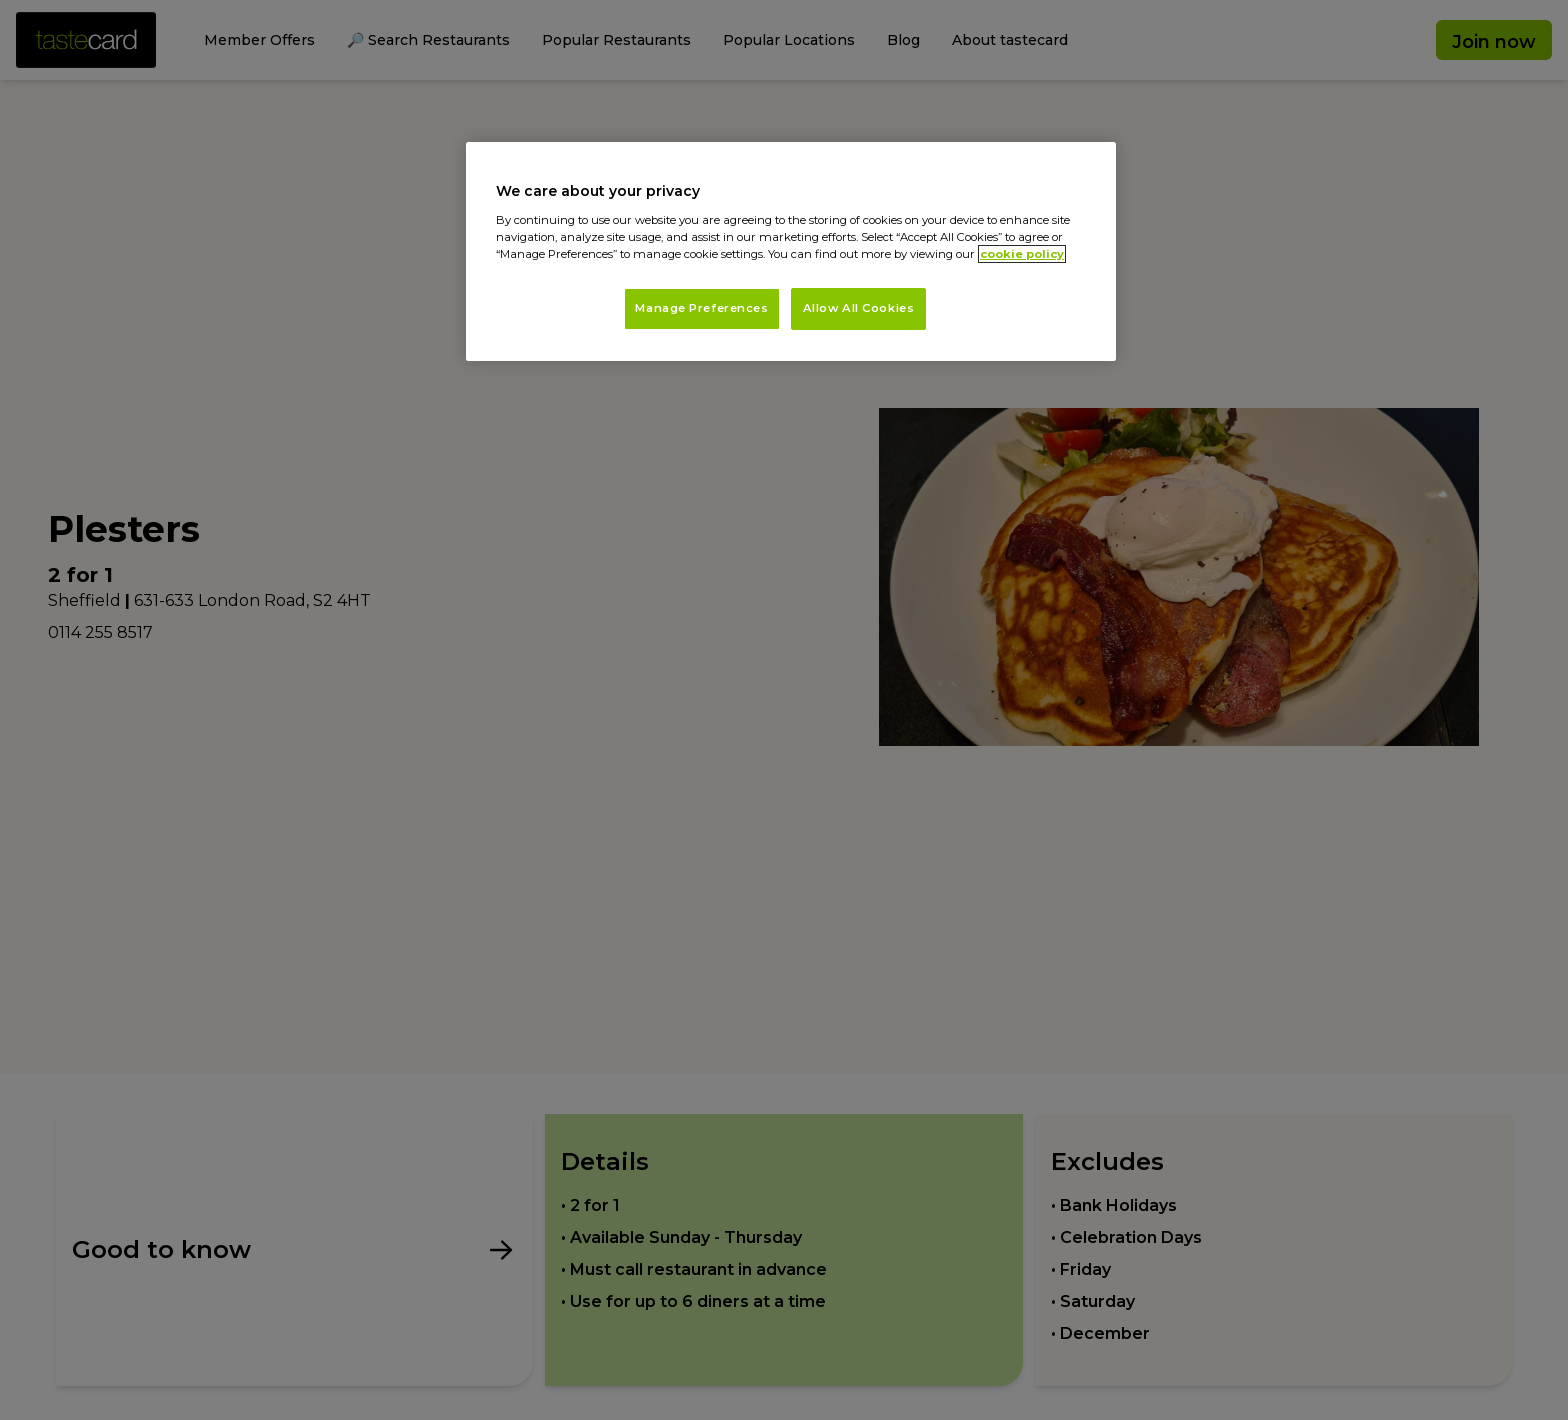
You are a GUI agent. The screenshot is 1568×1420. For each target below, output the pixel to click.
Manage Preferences (701, 308)
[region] (791, 251)
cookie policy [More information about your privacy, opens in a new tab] (1022, 254)
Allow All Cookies (859, 308)
